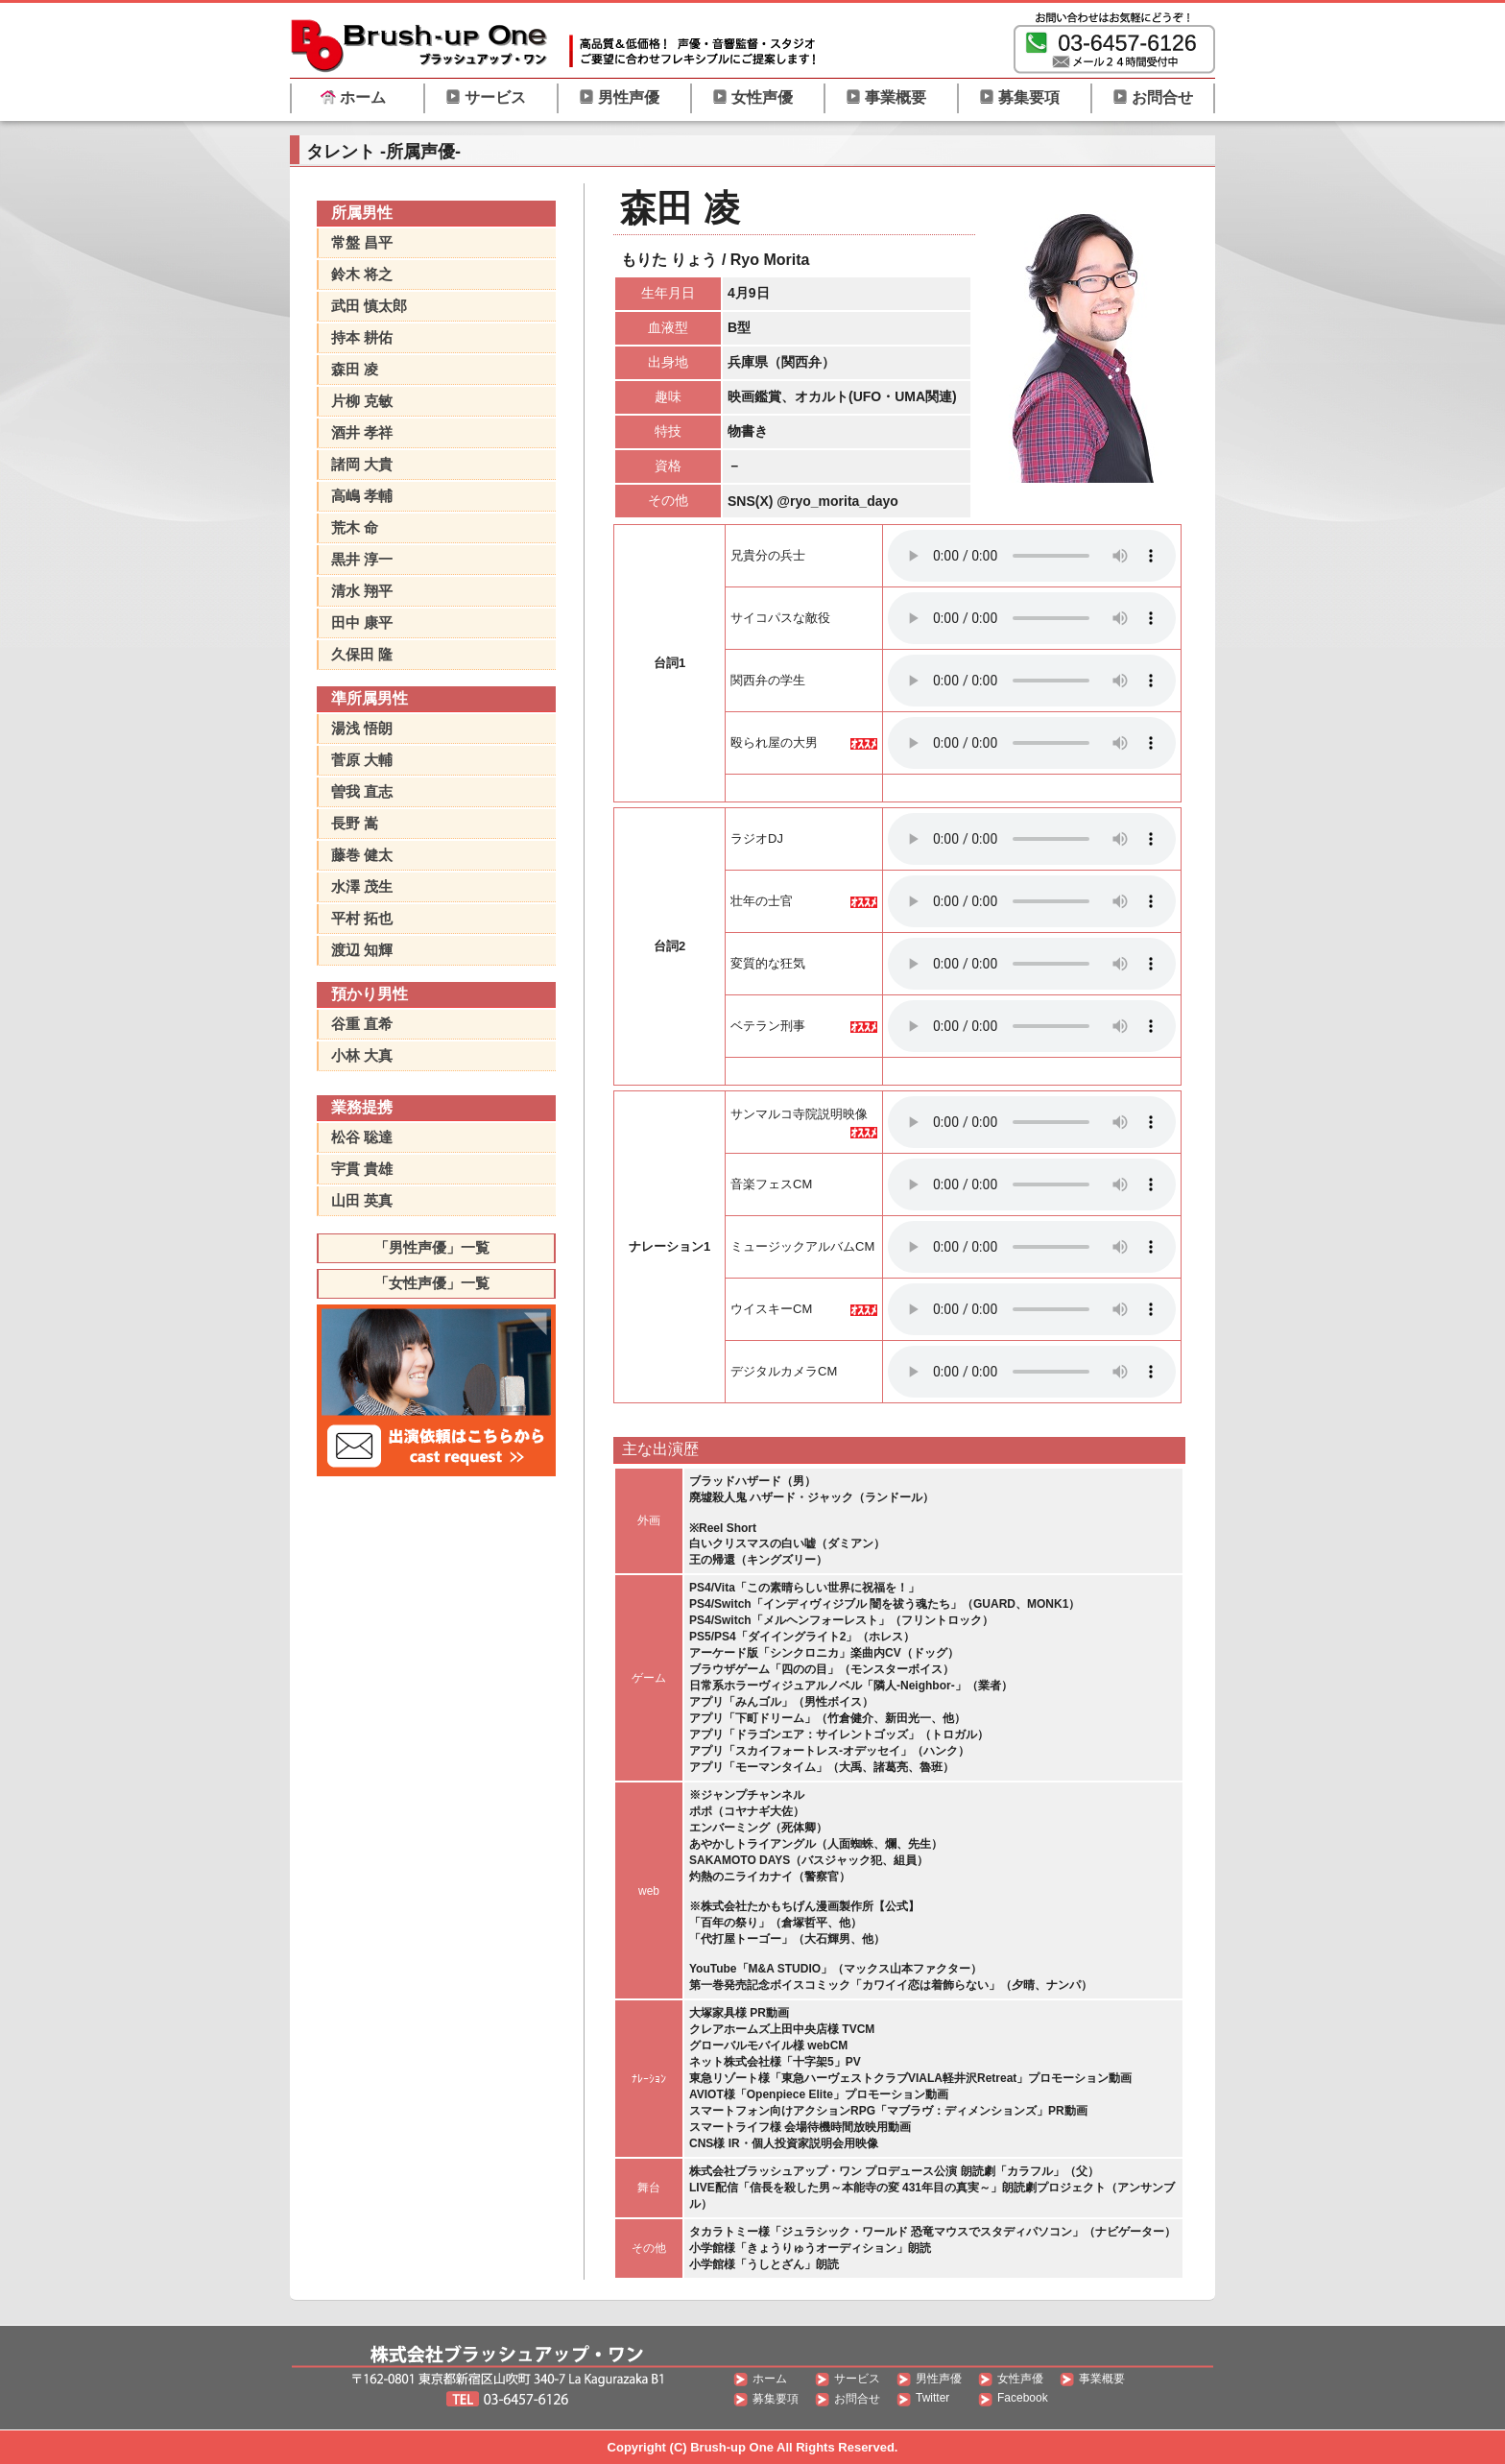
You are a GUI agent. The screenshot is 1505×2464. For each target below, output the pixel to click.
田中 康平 (362, 622)
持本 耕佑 (362, 337)
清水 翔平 (362, 591)
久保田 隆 (362, 654)
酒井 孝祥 (362, 432)
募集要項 (1019, 97)
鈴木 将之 (362, 274)
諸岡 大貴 (362, 464)
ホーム (353, 97)
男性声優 (619, 97)
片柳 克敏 (362, 401)
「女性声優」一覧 (432, 1283)
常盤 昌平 (362, 242)
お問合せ (1152, 97)
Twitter (932, 2397)
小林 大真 (362, 1055)
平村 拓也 (362, 918)
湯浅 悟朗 (362, 728)
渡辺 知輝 (362, 950)
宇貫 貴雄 (362, 1168)
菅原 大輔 (362, 760)
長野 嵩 (354, 823)
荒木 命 (354, 527)
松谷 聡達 (362, 1137)
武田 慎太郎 (369, 306)
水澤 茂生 (362, 886)
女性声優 (752, 97)
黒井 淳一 (362, 559)
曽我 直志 (362, 791)
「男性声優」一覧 (432, 1247)
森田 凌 (354, 369)
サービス (485, 97)
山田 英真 (362, 1200)
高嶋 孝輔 (362, 496)
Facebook (1022, 2397)
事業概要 (886, 97)
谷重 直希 (362, 1024)
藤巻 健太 (362, 855)
